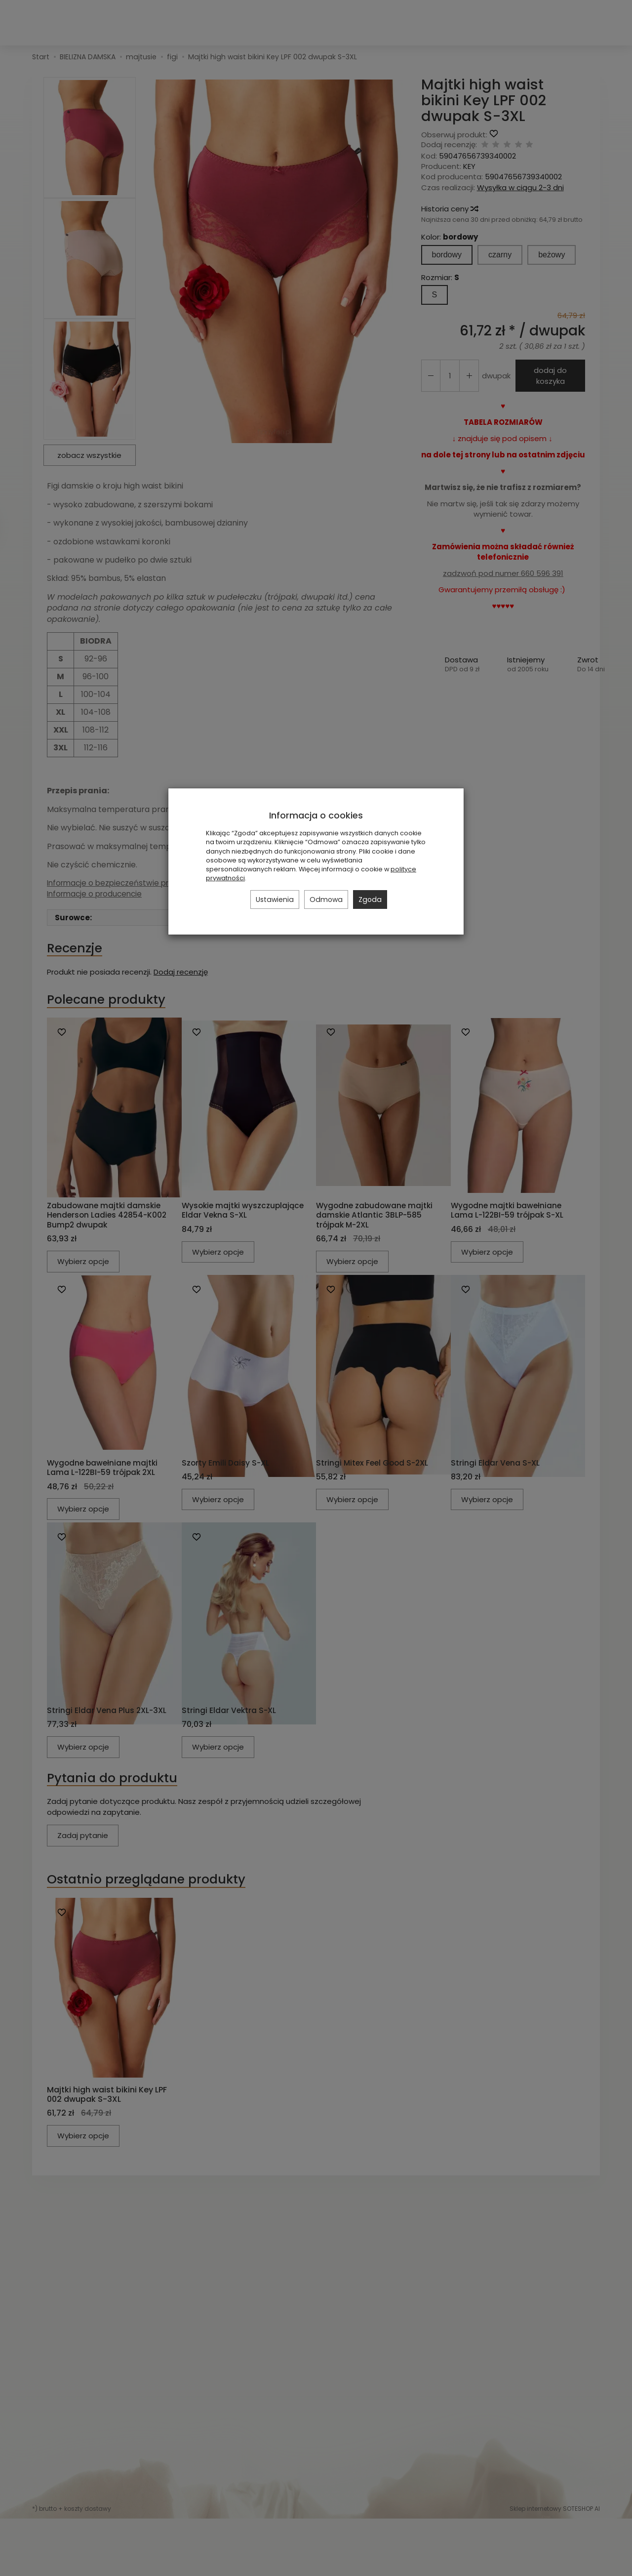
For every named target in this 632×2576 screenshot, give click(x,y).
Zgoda (370, 899)
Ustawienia (275, 899)
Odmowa (326, 899)
